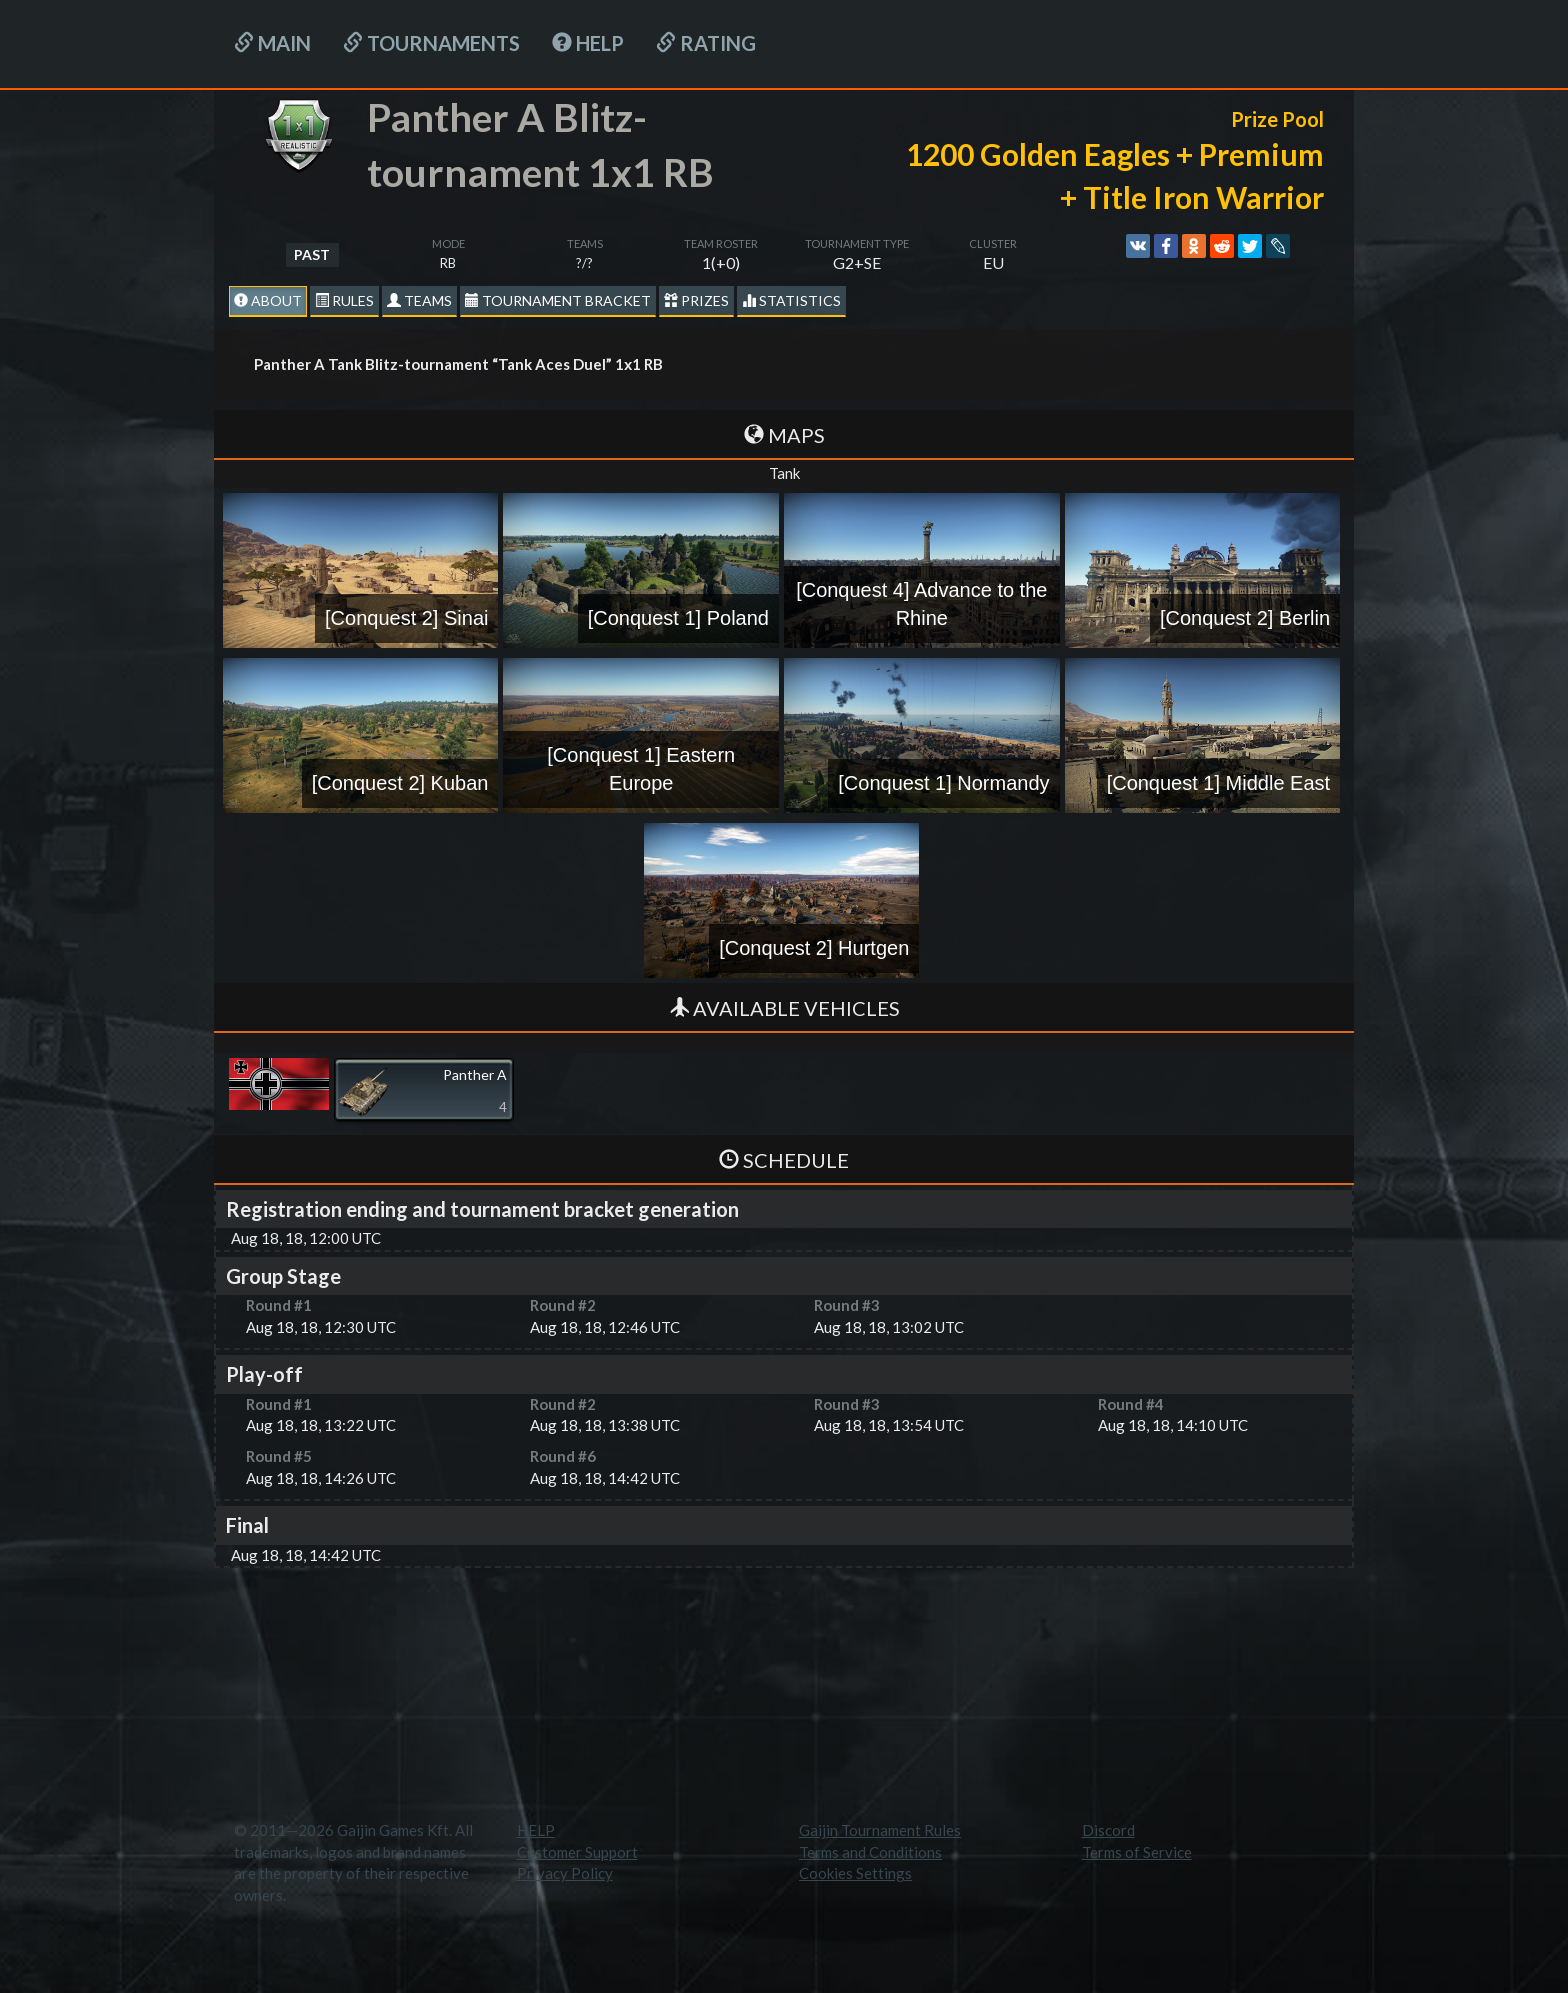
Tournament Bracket (558, 300)
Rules (344, 300)
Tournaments (431, 43)
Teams (419, 300)
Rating (706, 43)
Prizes (696, 300)
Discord (1108, 1830)
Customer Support (577, 1852)
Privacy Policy (565, 1873)
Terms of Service (1137, 1852)
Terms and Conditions (870, 1852)
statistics (791, 300)
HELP (588, 43)
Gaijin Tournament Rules (880, 1830)
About (268, 300)
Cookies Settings (855, 1873)
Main (272, 43)
